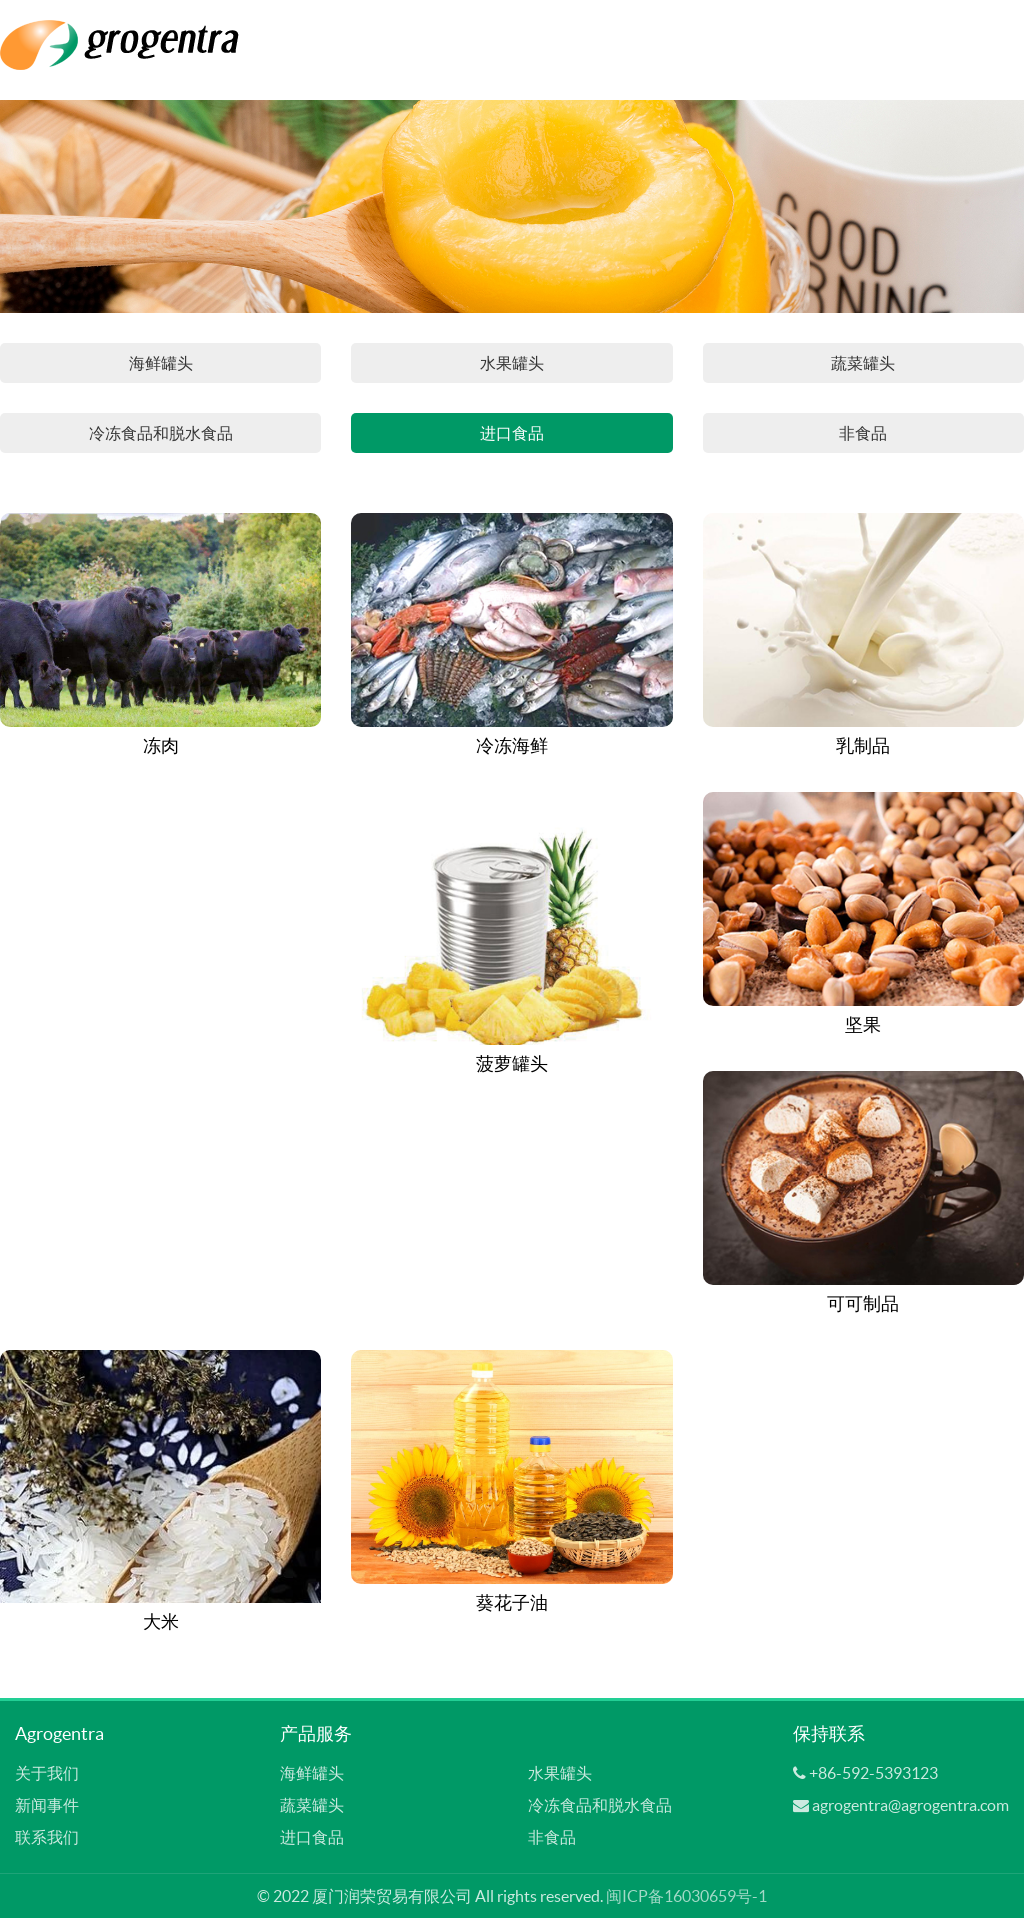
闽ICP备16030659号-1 (686, 1896)
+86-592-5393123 (873, 1773)
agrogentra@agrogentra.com (910, 1805)
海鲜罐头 (161, 363)
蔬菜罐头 (863, 363)
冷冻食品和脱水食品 (161, 433)
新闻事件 (47, 1805)
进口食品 (512, 433)
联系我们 (47, 1837)
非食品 (863, 433)
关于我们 (47, 1773)
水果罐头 (512, 363)
